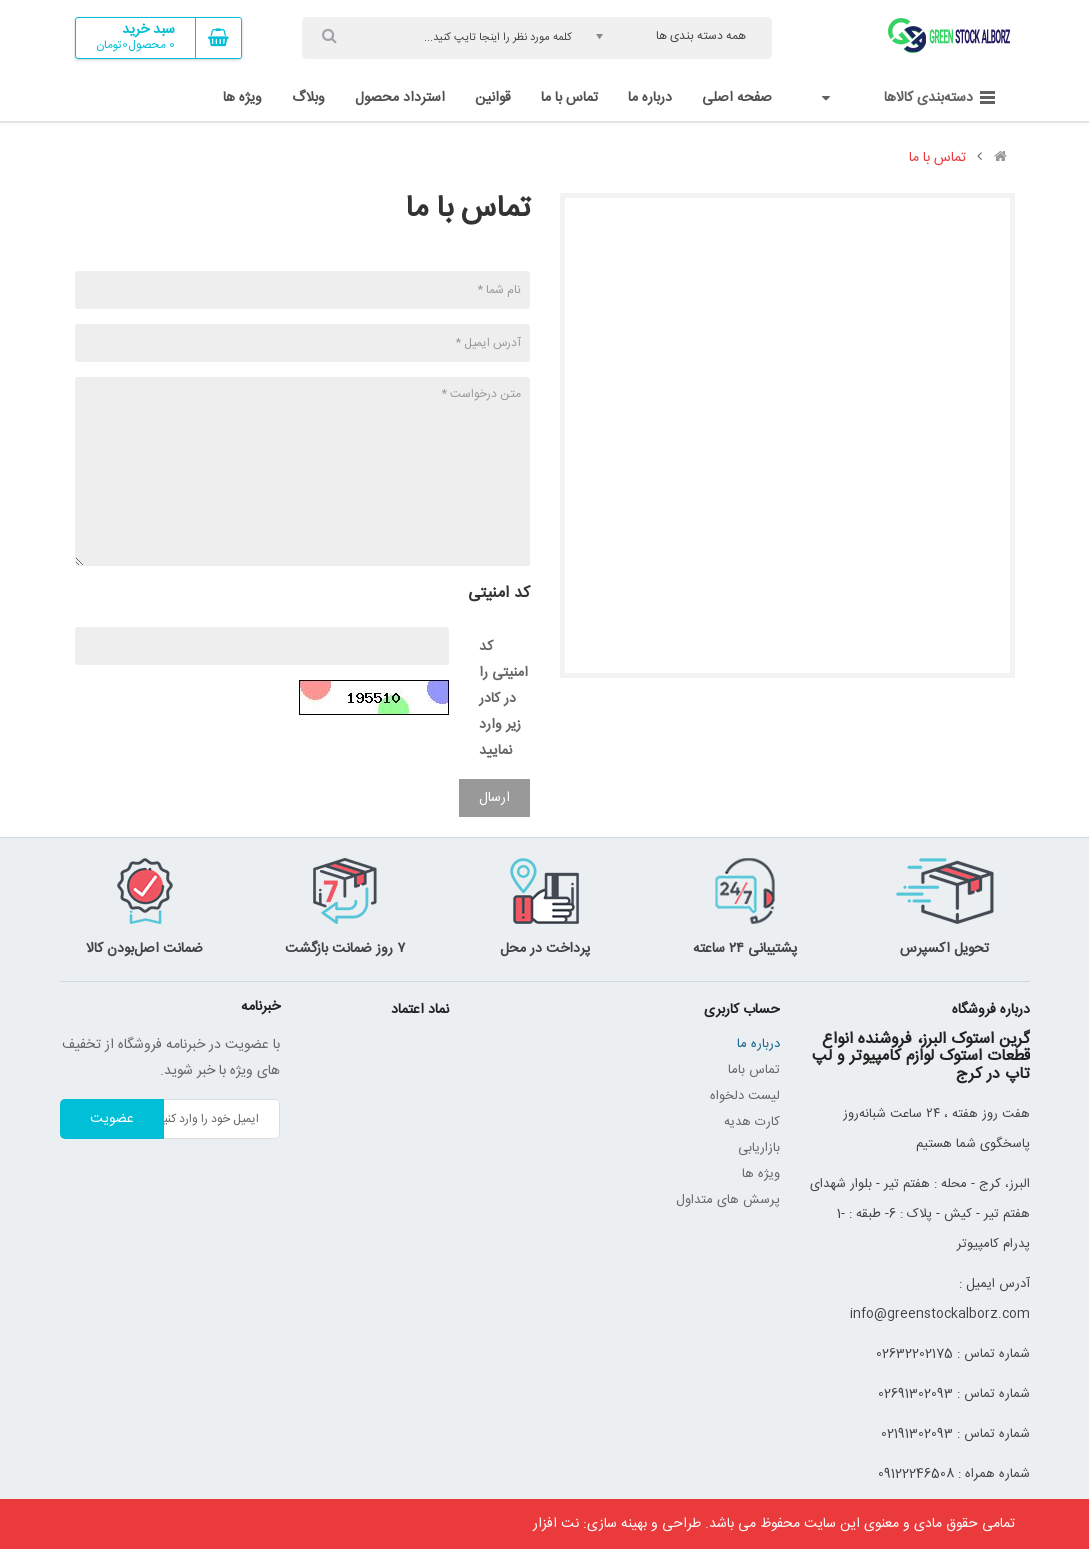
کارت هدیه (752, 1122)
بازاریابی (759, 1148)
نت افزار (556, 1524)
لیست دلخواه (745, 1096)
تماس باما (754, 1070)
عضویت (112, 1119)
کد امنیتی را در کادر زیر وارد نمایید (503, 699)
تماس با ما (937, 158)
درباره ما (758, 1044)
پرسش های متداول (728, 1200)
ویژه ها (761, 1174)
